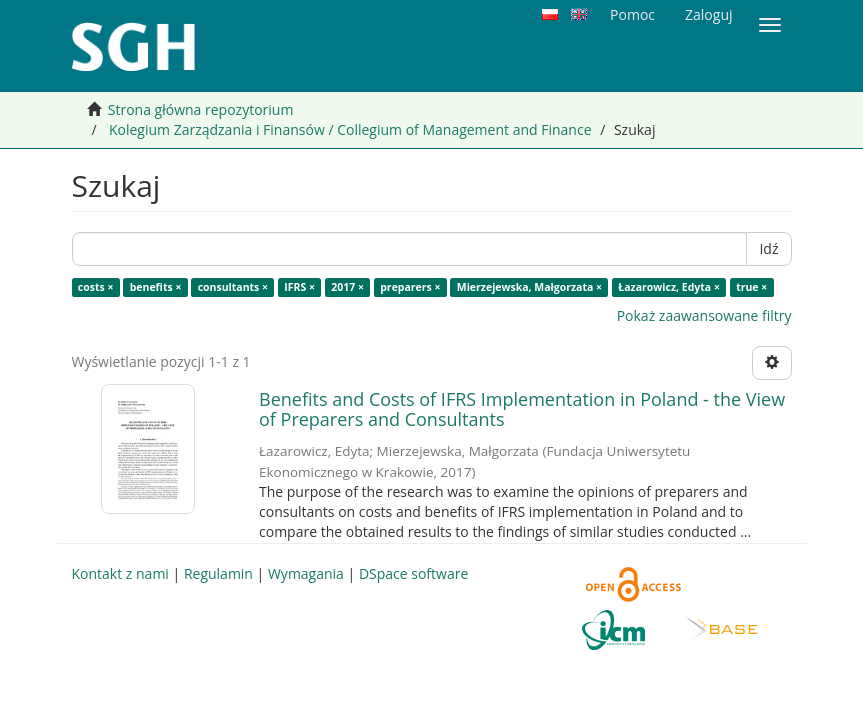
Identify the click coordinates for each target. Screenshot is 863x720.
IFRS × (299, 287)
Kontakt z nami (120, 573)
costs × (96, 287)
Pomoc (632, 14)
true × (751, 287)
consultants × (233, 287)
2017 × (347, 287)
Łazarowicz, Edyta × (669, 287)
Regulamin (218, 573)
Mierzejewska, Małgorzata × (529, 287)
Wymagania (306, 573)
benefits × (156, 287)
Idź (768, 248)
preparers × (410, 287)
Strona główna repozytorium (201, 109)
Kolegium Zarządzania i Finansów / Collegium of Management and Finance (350, 129)
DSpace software (413, 573)
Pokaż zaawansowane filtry (704, 315)
